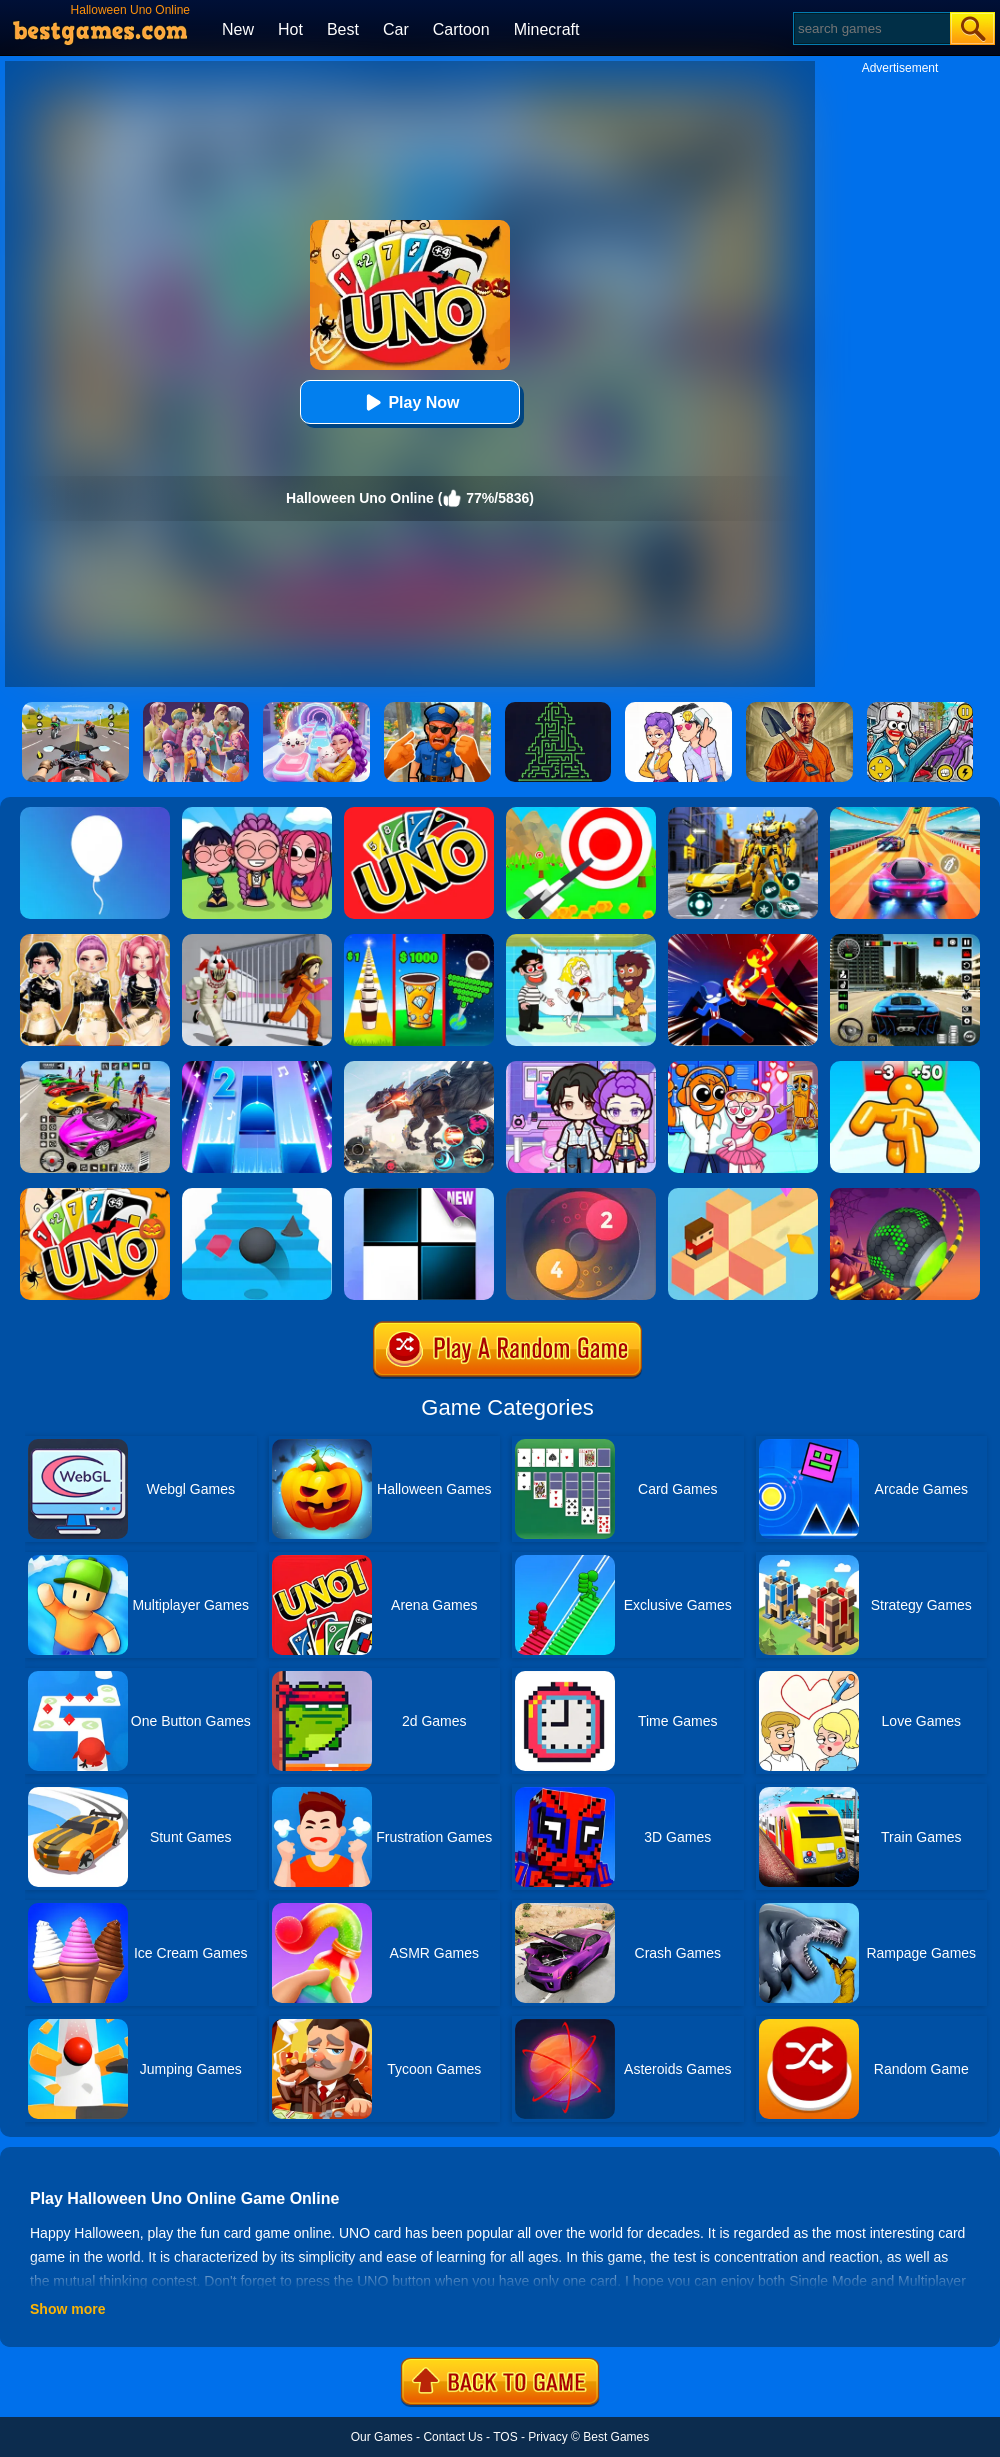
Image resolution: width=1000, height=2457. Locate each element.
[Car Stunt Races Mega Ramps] (95, 1068)
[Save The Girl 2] (581, 941)
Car (396, 29)
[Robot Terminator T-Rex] (419, 1068)
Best (343, 29)
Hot (290, 29)
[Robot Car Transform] (743, 814)
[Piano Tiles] (419, 1195)
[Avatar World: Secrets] (581, 1068)
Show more (67, 2309)
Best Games (616, 2437)
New (238, 29)
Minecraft (547, 29)
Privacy (547, 2437)
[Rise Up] (95, 814)
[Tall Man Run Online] (905, 1068)
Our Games (382, 2437)
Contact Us (452, 2437)
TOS (505, 2437)
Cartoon (461, 29)
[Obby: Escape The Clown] (257, 941)
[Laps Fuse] (581, 1195)
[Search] (870, 28)
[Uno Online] (419, 814)
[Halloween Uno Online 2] (95, 1195)
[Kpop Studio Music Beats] (257, 814)
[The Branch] (743, 1195)
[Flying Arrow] (581, 814)
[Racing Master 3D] (905, 814)
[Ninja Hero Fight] (743, 941)
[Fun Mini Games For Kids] (743, 1068)
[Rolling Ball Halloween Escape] (905, 1195)
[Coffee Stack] (419, 941)
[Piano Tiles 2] (257, 1068)
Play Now (409, 402)
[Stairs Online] (257, 1195)
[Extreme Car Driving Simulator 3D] (905, 941)
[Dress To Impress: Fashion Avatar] (95, 941)
